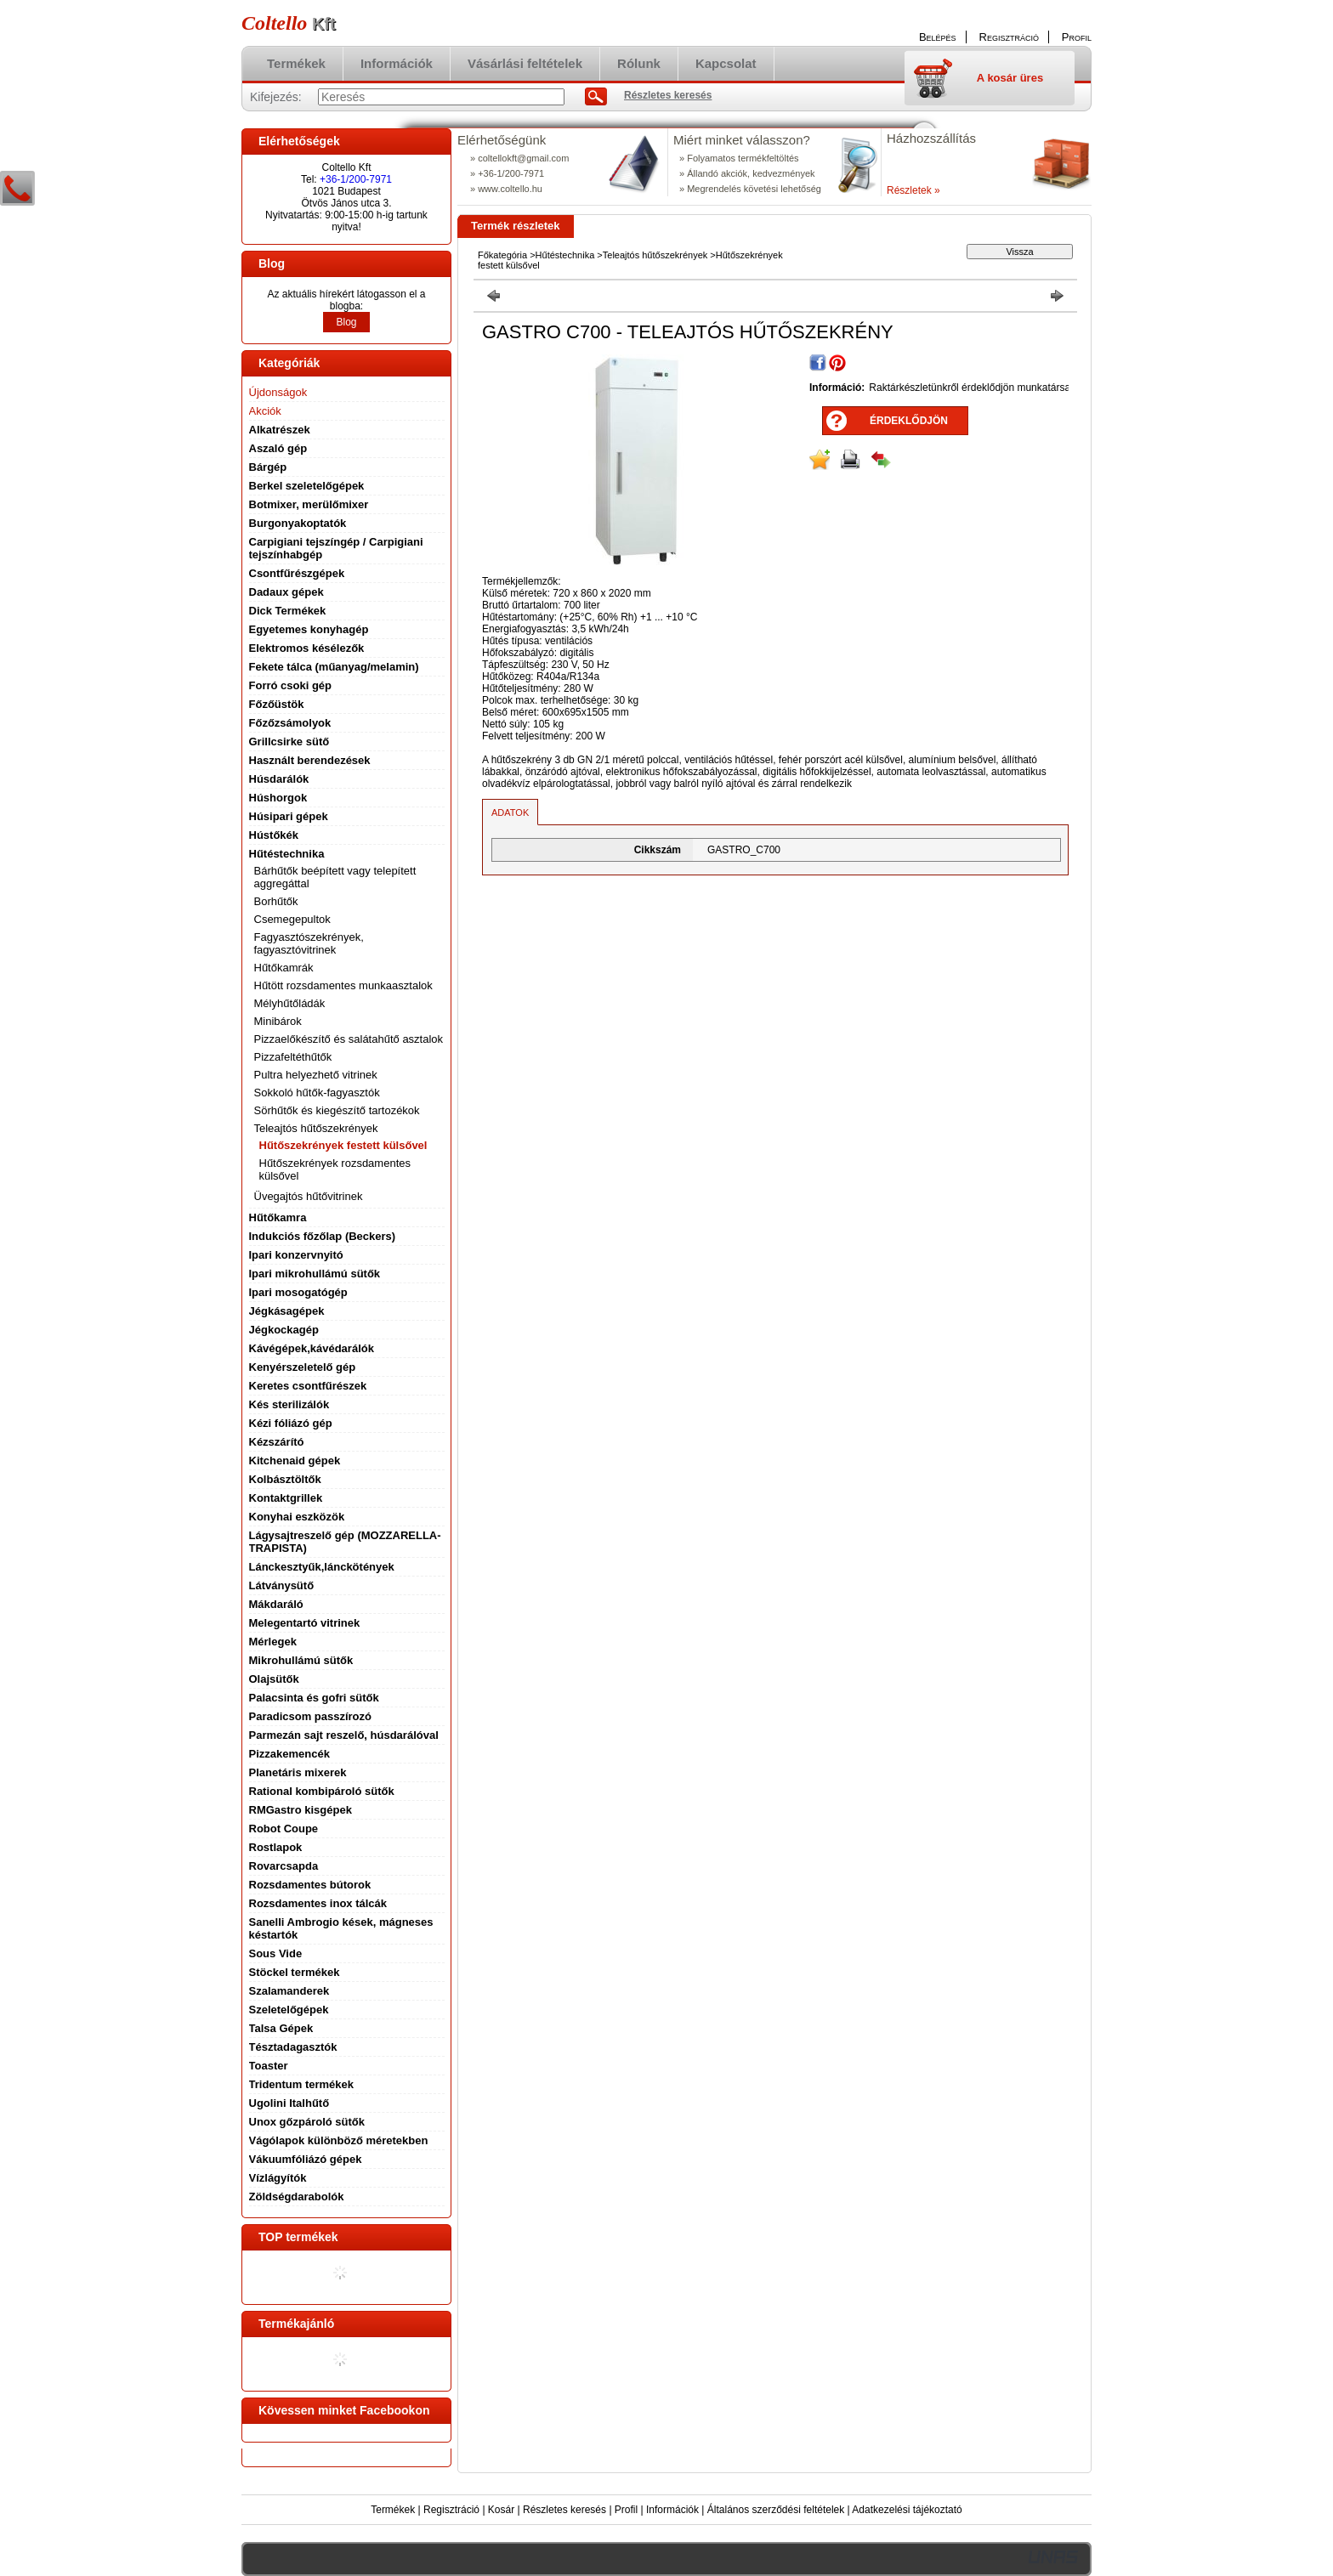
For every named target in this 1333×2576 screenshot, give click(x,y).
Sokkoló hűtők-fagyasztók (317, 1092)
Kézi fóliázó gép (290, 1423)
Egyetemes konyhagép (309, 629)
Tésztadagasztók (293, 2047)
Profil (626, 2510)
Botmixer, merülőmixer (309, 504)
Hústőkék (274, 835)
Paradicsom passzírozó (310, 1716)
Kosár (501, 2510)
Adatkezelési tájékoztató (906, 2510)
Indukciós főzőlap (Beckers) (322, 1236)
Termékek (393, 2510)
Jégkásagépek (287, 1311)
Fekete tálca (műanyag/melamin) (334, 666)
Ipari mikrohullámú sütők (315, 1273)
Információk (672, 2510)
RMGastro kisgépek (300, 1809)
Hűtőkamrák (284, 967)
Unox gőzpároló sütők (307, 2121)
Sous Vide (276, 1953)
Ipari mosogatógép (298, 1292)
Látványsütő (282, 1585)
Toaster (268, 2065)
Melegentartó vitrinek (304, 1622)
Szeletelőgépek (289, 2009)
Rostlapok (276, 1847)
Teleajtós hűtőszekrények (655, 255)
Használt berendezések (310, 760)
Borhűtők (276, 901)
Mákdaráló (276, 1604)
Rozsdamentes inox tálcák (318, 1903)
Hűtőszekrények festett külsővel (343, 1145)
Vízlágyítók (278, 2177)
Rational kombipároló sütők (321, 1791)
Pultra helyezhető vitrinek (315, 1074)
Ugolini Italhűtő (289, 2103)
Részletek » (913, 190)
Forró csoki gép (290, 685)
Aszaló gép (278, 448)
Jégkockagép (284, 1329)
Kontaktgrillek (286, 1498)
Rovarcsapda (284, 1866)
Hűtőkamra (278, 1217)
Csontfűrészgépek (297, 573)
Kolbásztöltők (285, 1479)
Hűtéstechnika (565, 255)
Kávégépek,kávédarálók (311, 1348)
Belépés (937, 37)
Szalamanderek (289, 1990)
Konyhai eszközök (297, 1516)
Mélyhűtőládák (290, 1003)
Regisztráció (451, 2510)
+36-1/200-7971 (356, 179)
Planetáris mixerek (298, 1772)
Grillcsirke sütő (289, 741)
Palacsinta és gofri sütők (314, 1697)
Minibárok (278, 1021)
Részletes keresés (564, 2510)
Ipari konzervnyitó (296, 1254)
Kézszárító (276, 1441)
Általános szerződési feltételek (775, 2510)
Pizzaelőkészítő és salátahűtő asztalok (349, 1039)
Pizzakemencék (289, 1753)
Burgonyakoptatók (298, 523)
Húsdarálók (279, 779)
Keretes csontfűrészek (308, 1385)
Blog (346, 322)
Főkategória (502, 255)
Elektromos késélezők (307, 648)
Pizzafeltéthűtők (293, 1056)
